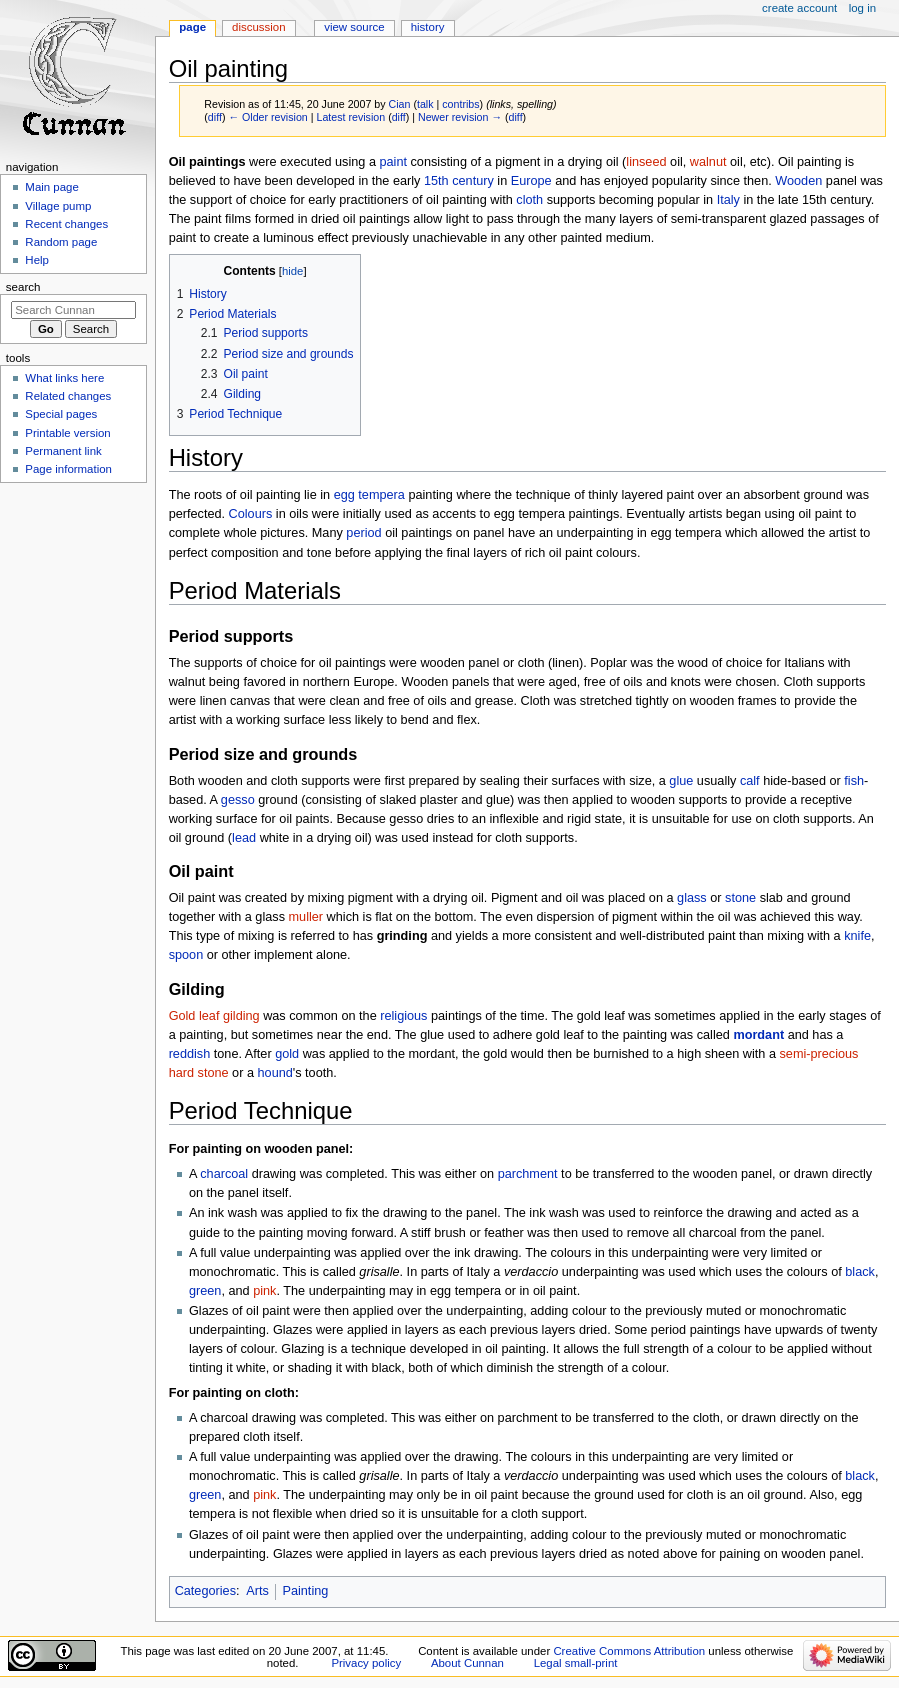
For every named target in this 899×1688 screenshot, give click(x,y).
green (205, 1291)
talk (425, 104)
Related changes (68, 396)
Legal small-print (576, 1663)
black (860, 1272)
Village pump (58, 206)
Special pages (61, 414)
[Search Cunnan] (73, 310)
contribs (460, 104)
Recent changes (66, 224)
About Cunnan (467, 1663)
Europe (531, 181)
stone (740, 898)
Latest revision (350, 117)
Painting (305, 1591)
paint (393, 162)
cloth (529, 200)
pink (264, 1291)
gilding (241, 1016)
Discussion (258, 27)
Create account (799, 8)
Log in (862, 8)
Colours (251, 514)
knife (857, 936)
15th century (459, 181)
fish (854, 781)
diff (215, 117)
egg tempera (369, 495)
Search (23, 287)
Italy (728, 200)
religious (403, 1016)
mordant (758, 1035)
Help (37, 260)
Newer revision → (460, 117)
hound (275, 1073)
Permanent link (63, 451)
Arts (257, 1591)
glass (692, 898)
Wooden (798, 181)
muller (306, 917)
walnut (708, 162)
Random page (61, 242)
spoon (186, 955)
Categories (205, 1591)
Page (192, 27)
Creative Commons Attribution (629, 1651)
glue (681, 781)
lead (244, 838)
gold (287, 1054)
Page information (68, 469)
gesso (238, 800)
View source (354, 27)
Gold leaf (194, 1016)
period (363, 533)
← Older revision (267, 117)
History (428, 27)
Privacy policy (366, 1663)
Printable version (67, 433)
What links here (64, 378)
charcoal (224, 1174)
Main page (52, 187)
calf (750, 781)
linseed (646, 162)
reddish (190, 1054)
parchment (528, 1174)
